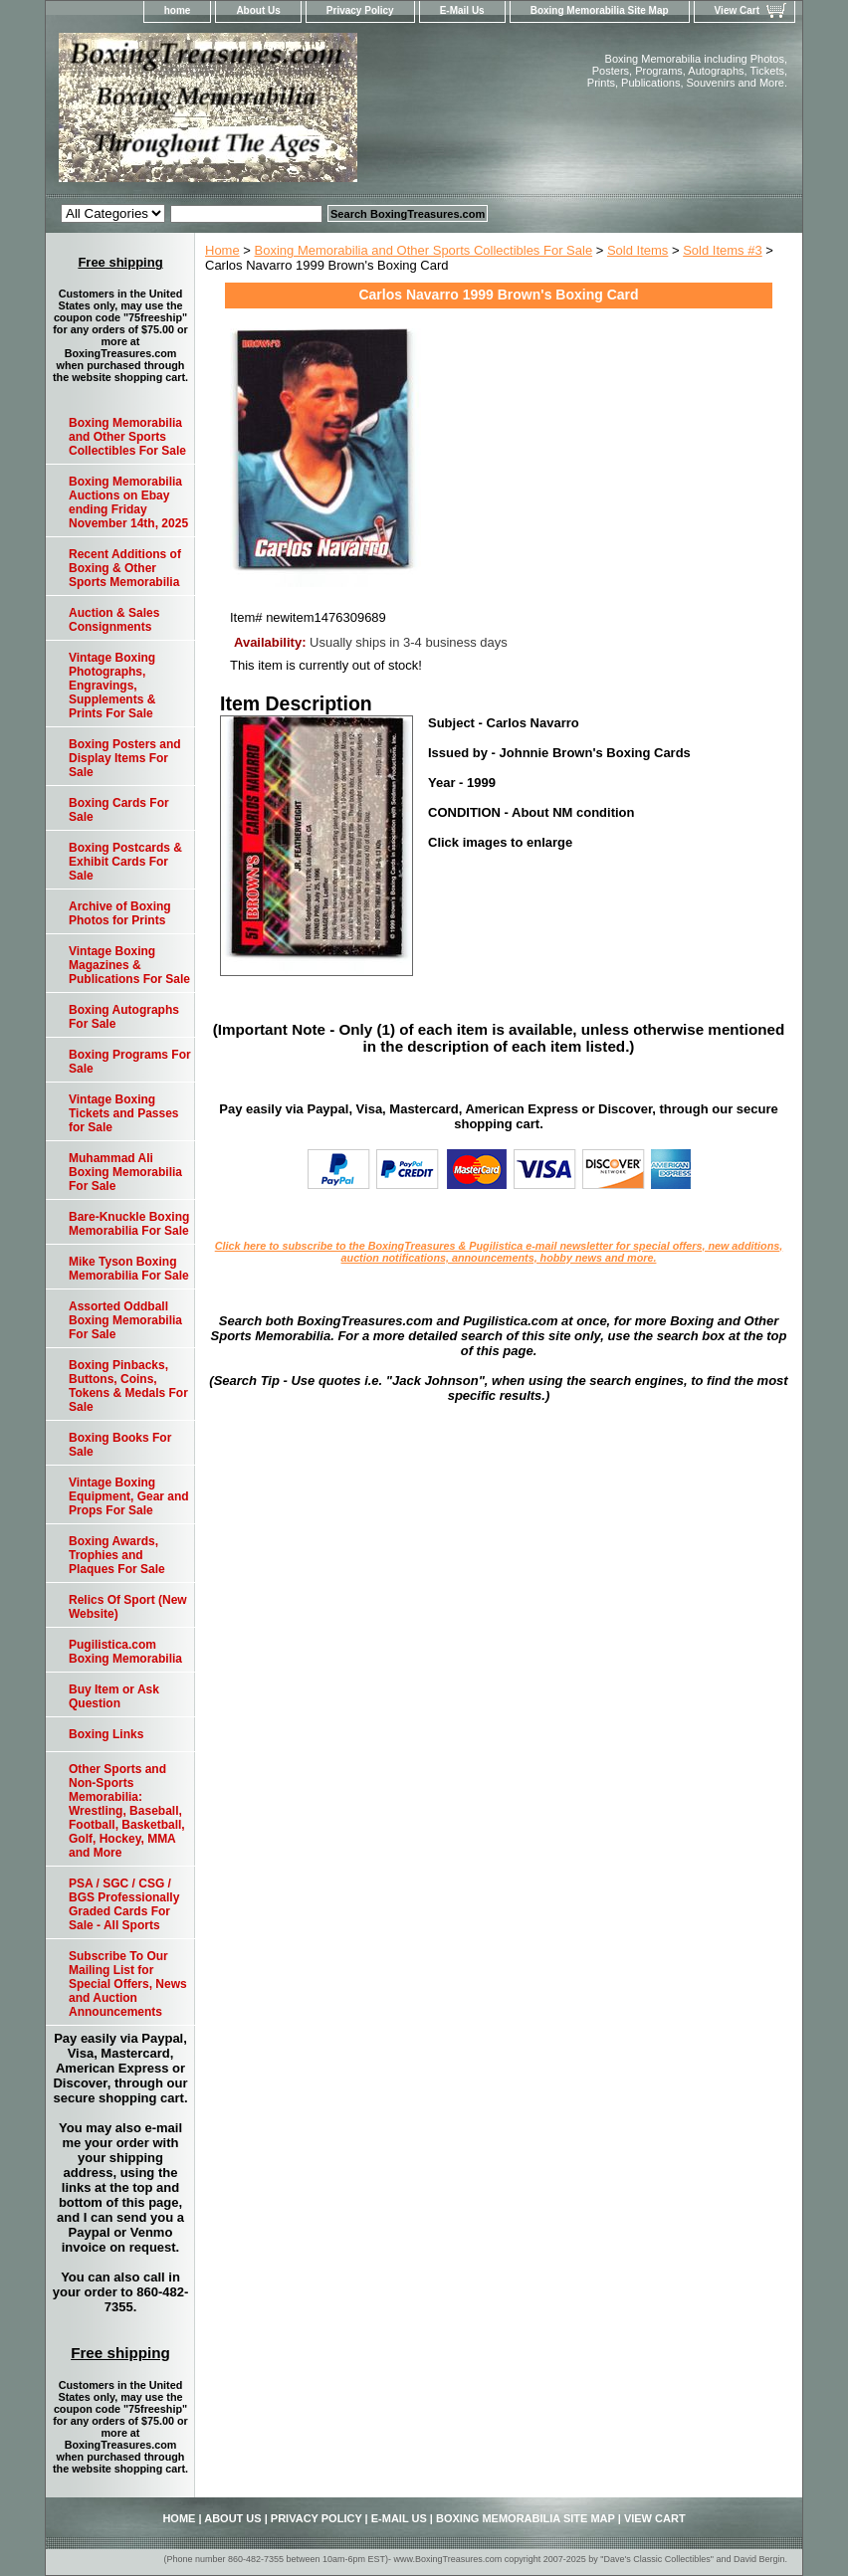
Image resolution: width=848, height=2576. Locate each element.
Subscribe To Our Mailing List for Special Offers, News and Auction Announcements (128, 1984)
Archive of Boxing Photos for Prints (120, 913)
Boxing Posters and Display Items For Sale (125, 758)
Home (222, 250)
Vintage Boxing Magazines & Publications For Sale (129, 965)
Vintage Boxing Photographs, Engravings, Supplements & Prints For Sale (112, 685)
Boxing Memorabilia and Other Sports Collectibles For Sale (424, 250)
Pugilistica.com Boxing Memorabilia (125, 1652)
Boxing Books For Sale (120, 1445)
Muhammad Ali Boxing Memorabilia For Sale (125, 1172)
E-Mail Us (462, 10)
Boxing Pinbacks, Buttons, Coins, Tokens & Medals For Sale (128, 1386)
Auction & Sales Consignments (114, 620)
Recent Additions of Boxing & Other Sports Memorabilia (125, 568)
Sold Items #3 (722, 250)
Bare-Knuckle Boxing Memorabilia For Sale (129, 1224)
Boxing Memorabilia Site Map (599, 10)
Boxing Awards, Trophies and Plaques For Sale (117, 1555)
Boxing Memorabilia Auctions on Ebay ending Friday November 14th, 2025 (128, 502)
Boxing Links (106, 1734)
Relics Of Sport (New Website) (128, 1607)
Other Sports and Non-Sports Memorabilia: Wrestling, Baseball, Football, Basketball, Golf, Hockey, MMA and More (127, 1811)
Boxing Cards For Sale (119, 810)
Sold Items (637, 250)
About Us (258, 10)
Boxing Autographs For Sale (124, 1017)
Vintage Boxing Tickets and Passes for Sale (124, 1113)
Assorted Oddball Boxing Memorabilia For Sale (125, 1320)
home (177, 10)
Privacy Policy (360, 10)
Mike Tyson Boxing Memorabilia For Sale (129, 1269)
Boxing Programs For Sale (130, 1062)
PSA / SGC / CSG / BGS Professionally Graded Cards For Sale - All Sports (124, 1904)
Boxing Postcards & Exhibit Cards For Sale (125, 862)
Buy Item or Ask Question (114, 1696)
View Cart (737, 10)
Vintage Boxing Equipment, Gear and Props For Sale (129, 1496)
